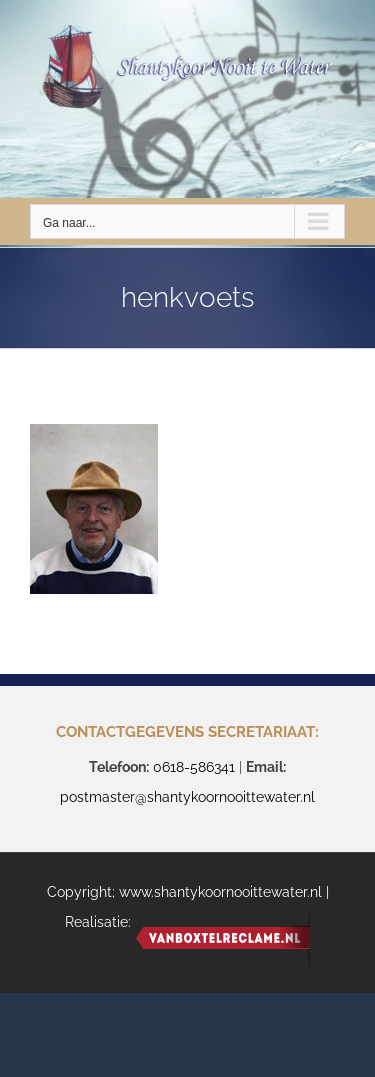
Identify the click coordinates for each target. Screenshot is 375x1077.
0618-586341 (194, 767)
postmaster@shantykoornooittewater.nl (187, 797)
